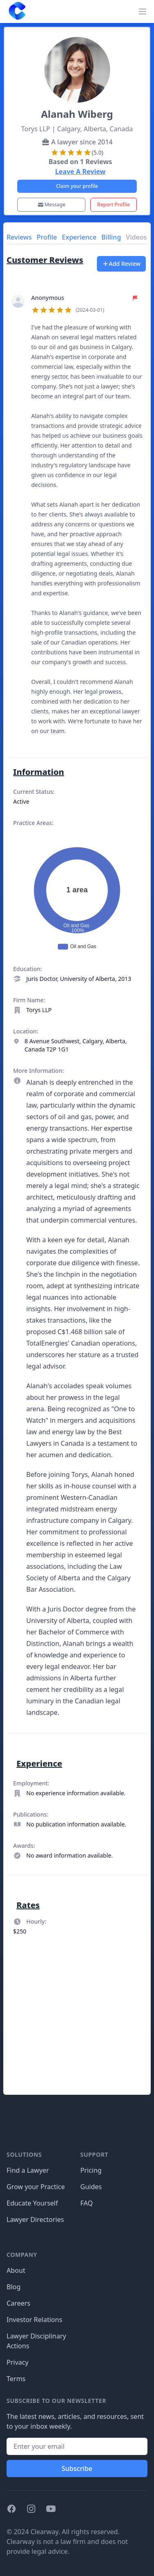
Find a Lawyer (28, 2170)
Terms (16, 2378)
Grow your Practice (36, 2186)
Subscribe (77, 2468)
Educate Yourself (32, 2203)
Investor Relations (34, 2319)
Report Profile (113, 204)
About (16, 2270)
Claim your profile (77, 186)
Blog (14, 2286)
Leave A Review (80, 171)
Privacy (17, 2362)
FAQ (86, 2203)
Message (51, 204)
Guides (91, 2186)
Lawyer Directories (35, 2219)
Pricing (91, 2170)
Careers (18, 2303)
